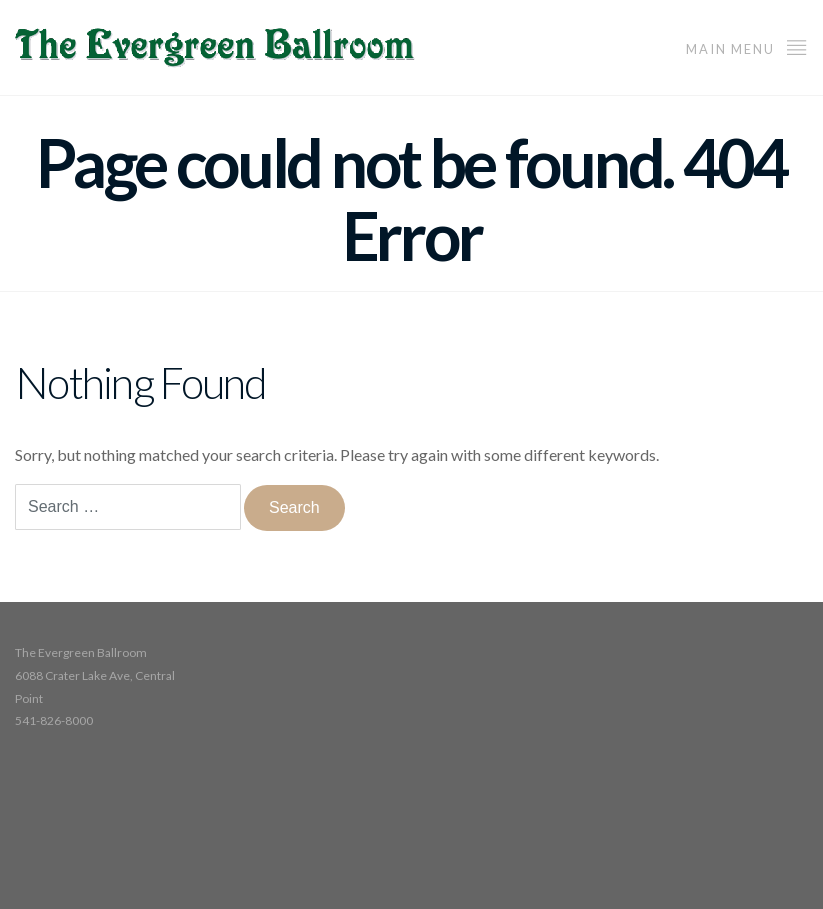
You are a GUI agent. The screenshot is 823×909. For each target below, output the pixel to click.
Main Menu (747, 46)
